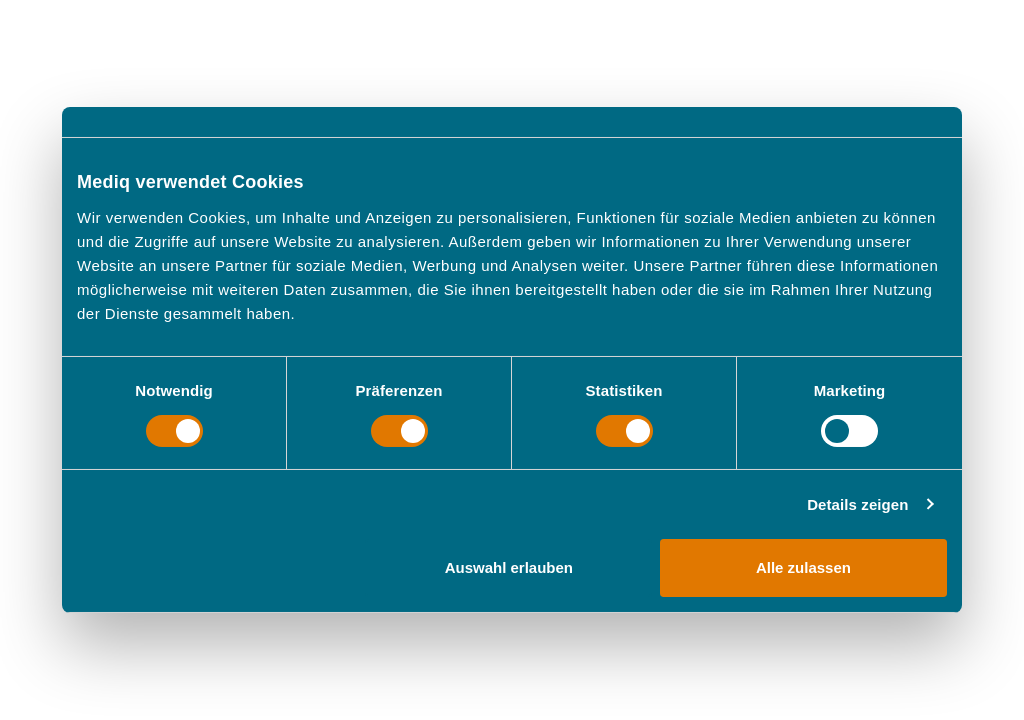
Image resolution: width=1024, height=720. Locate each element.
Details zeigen (857, 504)
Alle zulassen (803, 567)
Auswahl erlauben (509, 567)
